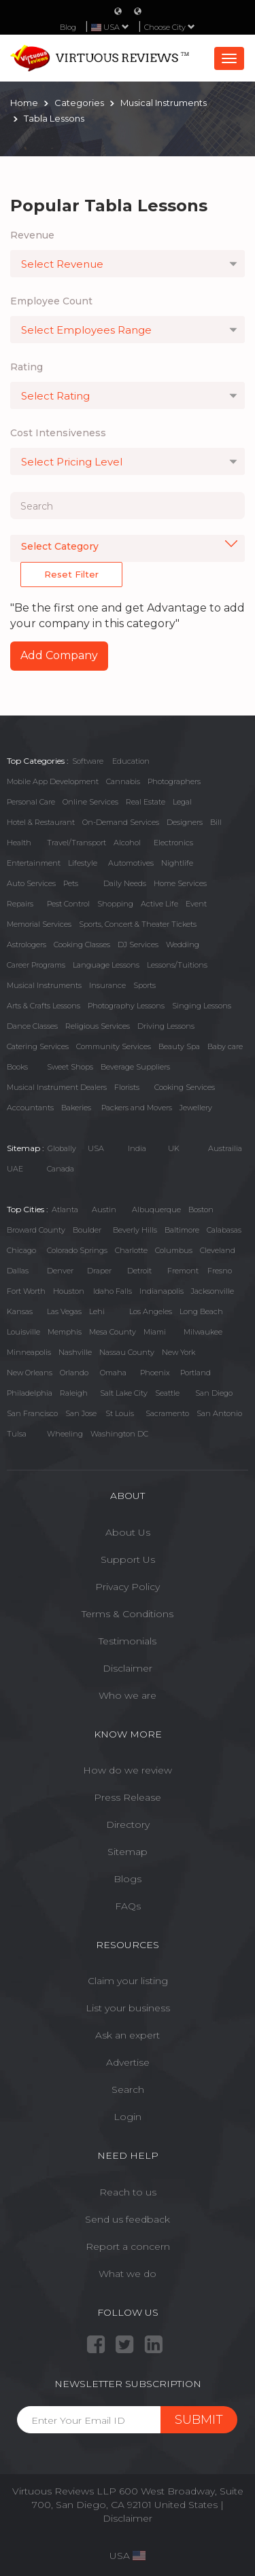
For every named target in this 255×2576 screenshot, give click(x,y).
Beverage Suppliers (135, 1067)
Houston (68, 1291)
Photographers (174, 781)
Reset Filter (71, 574)
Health (19, 842)
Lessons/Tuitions (177, 965)
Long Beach (201, 1311)
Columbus (173, 1250)
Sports (144, 985)
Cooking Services (184, 1087)
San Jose (81, 1413)
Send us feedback (127, 2219)
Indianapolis (161, 1291)
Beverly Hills (135, 1230)
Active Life (159, 903)
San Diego (214, 1393)
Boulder (87, 1230)
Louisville (23, 1332)
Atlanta (65, 1209)
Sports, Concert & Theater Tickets (138, 924)
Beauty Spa (179, 1046)
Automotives (131, 863)
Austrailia (225, 1148)
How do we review (127, 1770)
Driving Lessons (165, 1026)
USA (96, 1148)
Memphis (65, 1332)
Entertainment (34, 863)
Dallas (18, 1270)
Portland (195, 1372)
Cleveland (217, 1250)
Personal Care (31, 802)
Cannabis (123, 781)
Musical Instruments (44, 985)
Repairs (20, 903)
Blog (68, 27)
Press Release (127, 1797)
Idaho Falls (112, 1291)
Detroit (139, 1270)
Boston (201, 1209)
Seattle (167, 1393)
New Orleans (29, 1372)
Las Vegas (64, 1311)
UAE (15, 1169)
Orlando (74, 1372)
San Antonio (219, 1413)
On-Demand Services (120, 822)
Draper (99, 1270)
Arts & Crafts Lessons (43, 1005)
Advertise (128, 2062)
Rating (26, 367)
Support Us (128, 1559)
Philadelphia (29, 1393)
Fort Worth (26, 1291)
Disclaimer (127, 1668)
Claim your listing (128, 1981)
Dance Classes (32, 1026)
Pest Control (68, 903)
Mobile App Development (53, 781)
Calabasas (224, 1230)
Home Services (180, 883)
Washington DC (119, 1434)
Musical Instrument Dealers (57, 1087)
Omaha (113, 1372)
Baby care (225, 1046)
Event (196, 903)
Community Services (113, 1046)
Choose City (169, 27)
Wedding (182, 944)
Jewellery (196, 1107)
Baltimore (182, 1230)
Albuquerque (156, 1209)
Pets (70, 883)
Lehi (97, 1311)
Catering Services (38, 1046)
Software (87, 761)
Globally (62, 1148)
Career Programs (36, 965)
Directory (128, 1824)
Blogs (127, 1879)
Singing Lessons (201, 1005)
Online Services (90, 802)
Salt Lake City (124, 1393)
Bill (216, 822)
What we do (127, 2274)
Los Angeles (150, 1311)
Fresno (219, 1270)
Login (127, 2117)
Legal (182, 802)
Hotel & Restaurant (41, 822)
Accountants (30, 1107)
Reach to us (127, 2192)
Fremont (183, 1270)
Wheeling (65, 1434)
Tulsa (17, 1434)
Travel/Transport (76, 842)
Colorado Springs (77, 1250)
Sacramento (167, 1413)
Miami (154, 1332)
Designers (185, 822)
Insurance (107, 985)
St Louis (119, 1413)
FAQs (128, 1906)
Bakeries (76, 1107)
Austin (104, 1209)
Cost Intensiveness (58, 433)
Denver (60, 1270)
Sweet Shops (70, 1067)
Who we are (127, 1695)
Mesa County (112, 1332)
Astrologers (26, 944)
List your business (128, 2008)
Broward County (36, 1230)
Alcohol (127, 842)
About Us (127, 1532)
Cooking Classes (82, 944)
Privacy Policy (127, 1587)
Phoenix (155, 1372)
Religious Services (97, 1026)
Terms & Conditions (127, 1614)
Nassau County (126, 1352)
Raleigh (74, 1393)
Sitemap (127, 1852)
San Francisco (32, 1413)
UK (174, 1148)
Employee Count (51, 301)
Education (131, 761)
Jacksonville (212, 1291)
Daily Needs (124, 883)
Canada (60, 1169)
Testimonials (127, 1641)
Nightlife (177, 863)
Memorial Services (39, 924)
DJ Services (138, 944)
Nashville (75, 1352)
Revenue (32, 235)
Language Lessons (106, 965)
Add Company (59, 655)
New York (178, 1352)
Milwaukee (203, 1332)
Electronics (173, 842)
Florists (126, 1087)
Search (128, 2089)
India (137, 1148)
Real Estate (145, 802)
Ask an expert (127, 2035)
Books (17, 1067)
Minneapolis (29, 1352)
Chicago (21, 1250)
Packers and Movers (136, 1107)
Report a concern (128, 2246)
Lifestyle (82, 863)
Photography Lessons (126, 1005)
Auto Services (31, 883)
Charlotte (131, 1250)
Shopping (115, 903)
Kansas (20, 1311)
